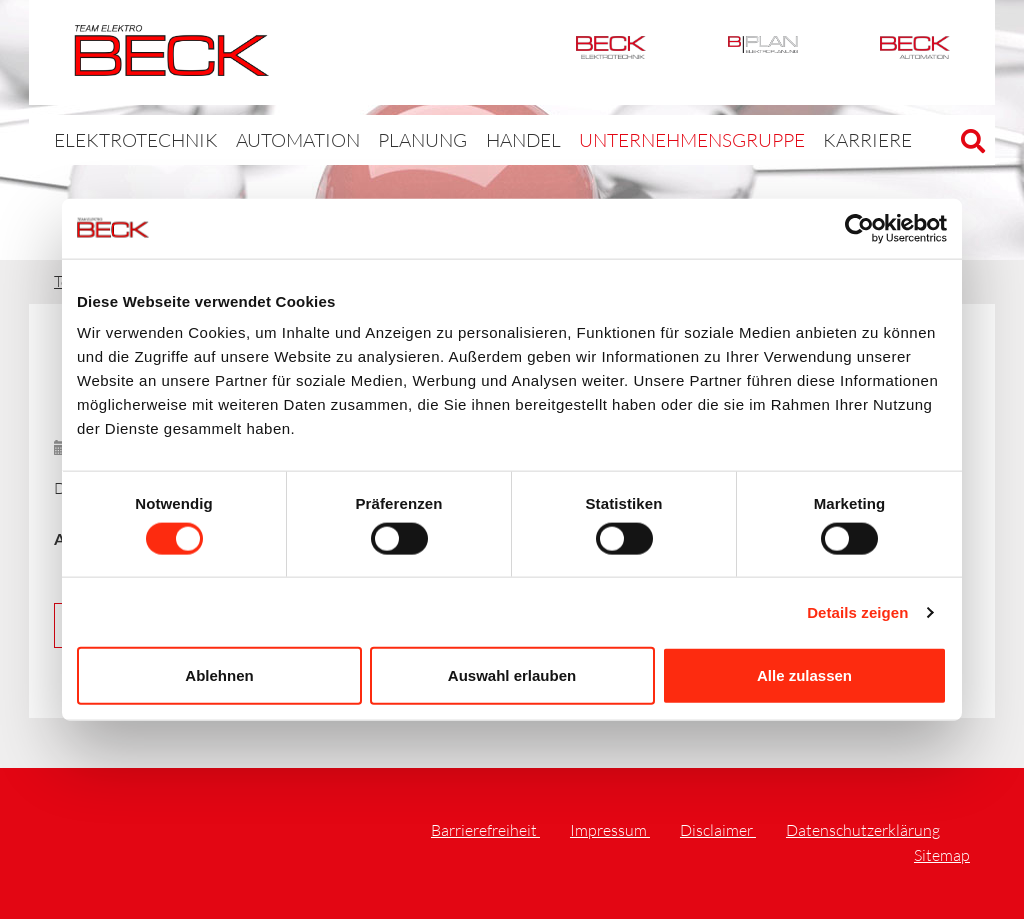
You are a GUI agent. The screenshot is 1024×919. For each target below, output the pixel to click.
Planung (373, 139)
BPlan (763, 52)
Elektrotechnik (611, 52)
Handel (466, 139)
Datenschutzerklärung (863, 830)
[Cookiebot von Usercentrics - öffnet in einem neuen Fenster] (859, 228)
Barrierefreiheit (485, 830)
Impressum (610, 830)
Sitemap (942, 855)
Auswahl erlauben (512, 675)
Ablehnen (219, 675)
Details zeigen (857, 611)
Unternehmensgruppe (614, 139)
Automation (915, 52)
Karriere (765, 139)
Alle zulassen (804, 675)
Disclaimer (718, 830)
